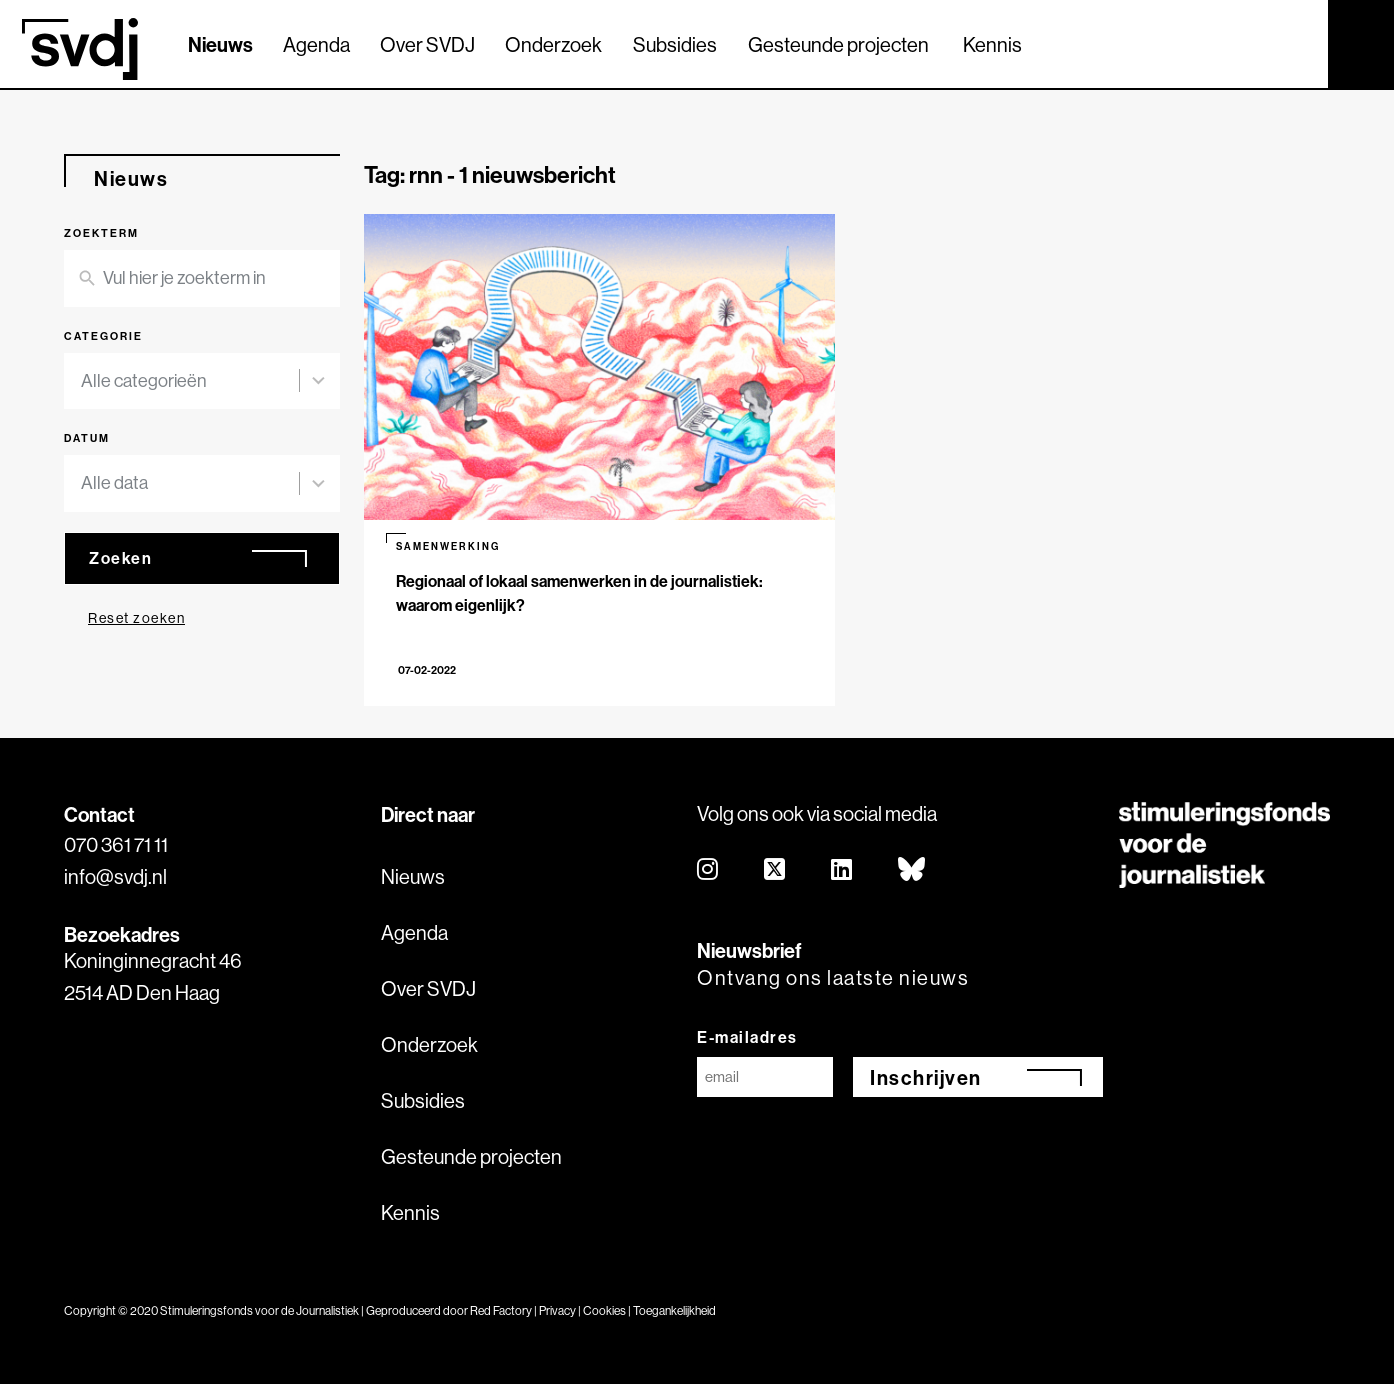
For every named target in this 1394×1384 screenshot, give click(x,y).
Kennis (992, 44)
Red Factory (501, 1310)
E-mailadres (747, 1037)
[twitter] (775, 870)
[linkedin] (842, 870)
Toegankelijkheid (674, 1310)
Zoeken (120, 558)
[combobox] (190, 381)
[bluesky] (912, 870)
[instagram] (708, 870)
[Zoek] (1295, 43)
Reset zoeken (136, 618)
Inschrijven (926, 1077)
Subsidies (675, 44)
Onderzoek (553, 44)
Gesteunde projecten (838, 44)
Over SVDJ (427, 44)
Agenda (316, 44)
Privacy (557, 1310)
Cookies (604, 1310)
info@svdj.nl (115, 876)
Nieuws (220, 44)
